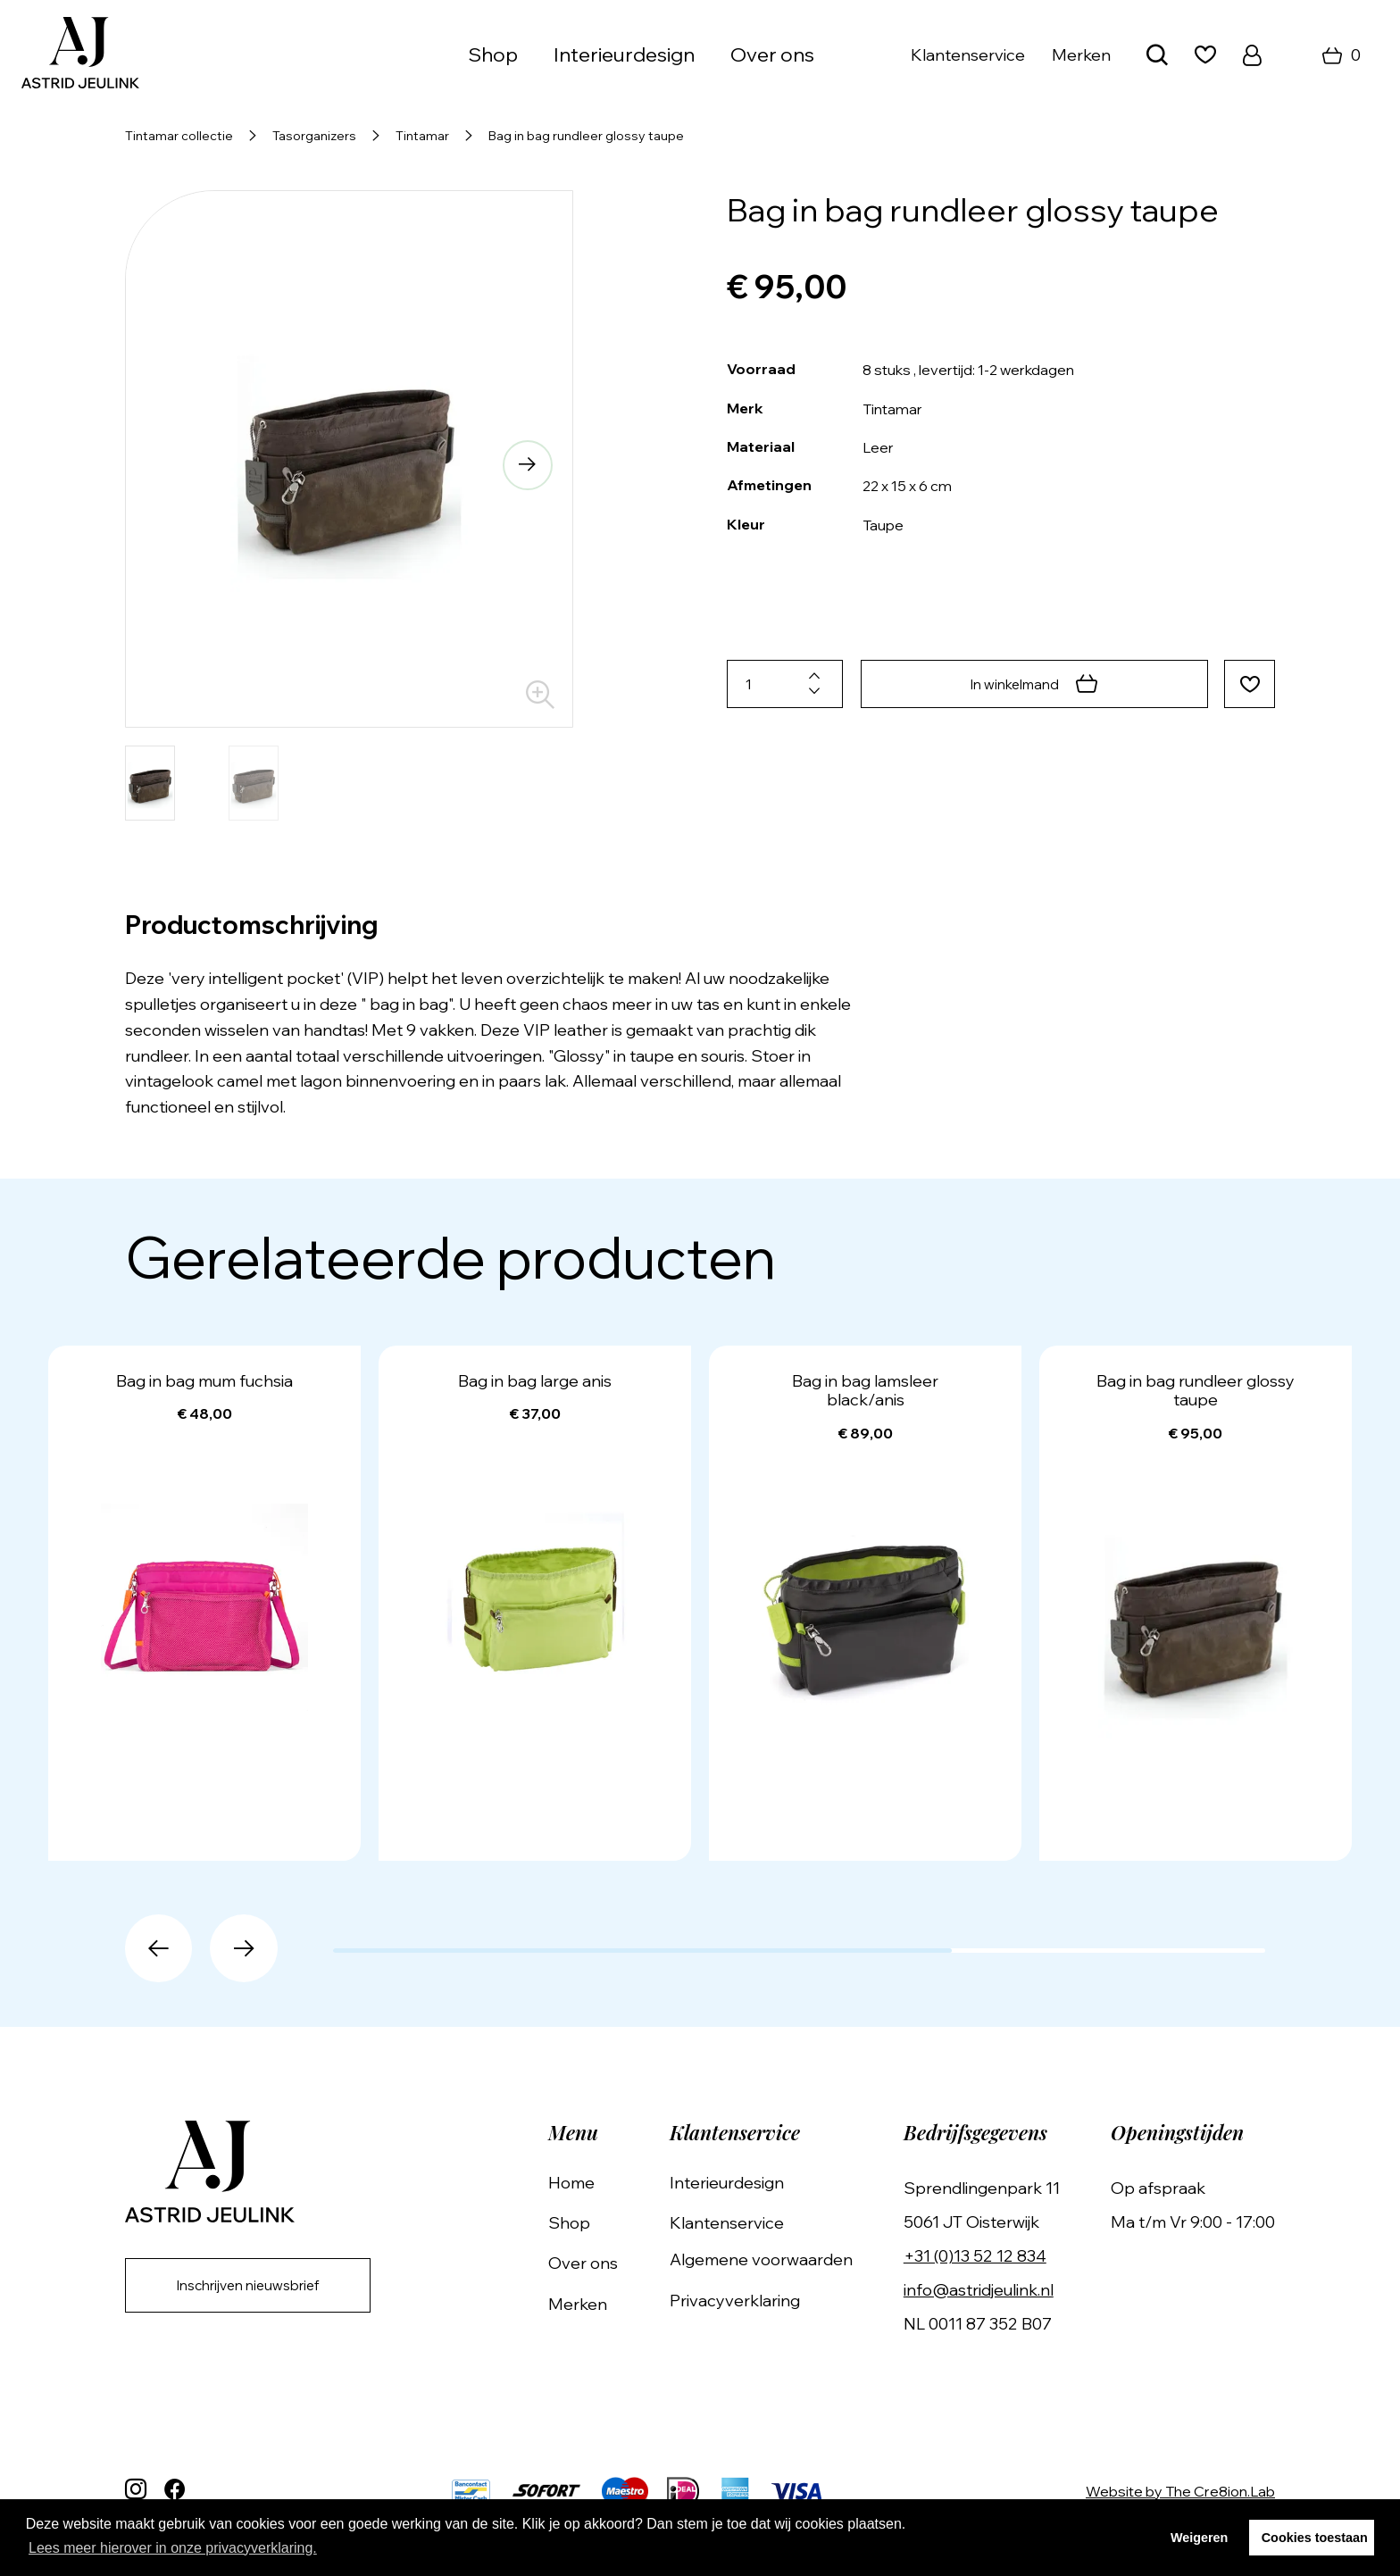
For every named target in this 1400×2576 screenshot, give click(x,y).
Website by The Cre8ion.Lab (1180, 2491)
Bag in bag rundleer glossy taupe (586, 136)
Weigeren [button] (1200, 2537)
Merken (1081, 55)
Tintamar (422, 136)
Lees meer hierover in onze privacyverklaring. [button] (173, 2547)
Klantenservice (968, 55)
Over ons (772, 54)
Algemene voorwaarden (770, 2259)
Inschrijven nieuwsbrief (255, 2287)
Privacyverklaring (744, 2300)
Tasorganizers (314, 136)
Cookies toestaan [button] (1315, 2537)
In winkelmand (1031, 684)
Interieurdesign (624, 54)
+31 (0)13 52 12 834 (980, 2256)
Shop (493, 54)
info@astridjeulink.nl (984, 2290)
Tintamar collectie (179, 136)
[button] (525, 467)
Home (587, 2182)
